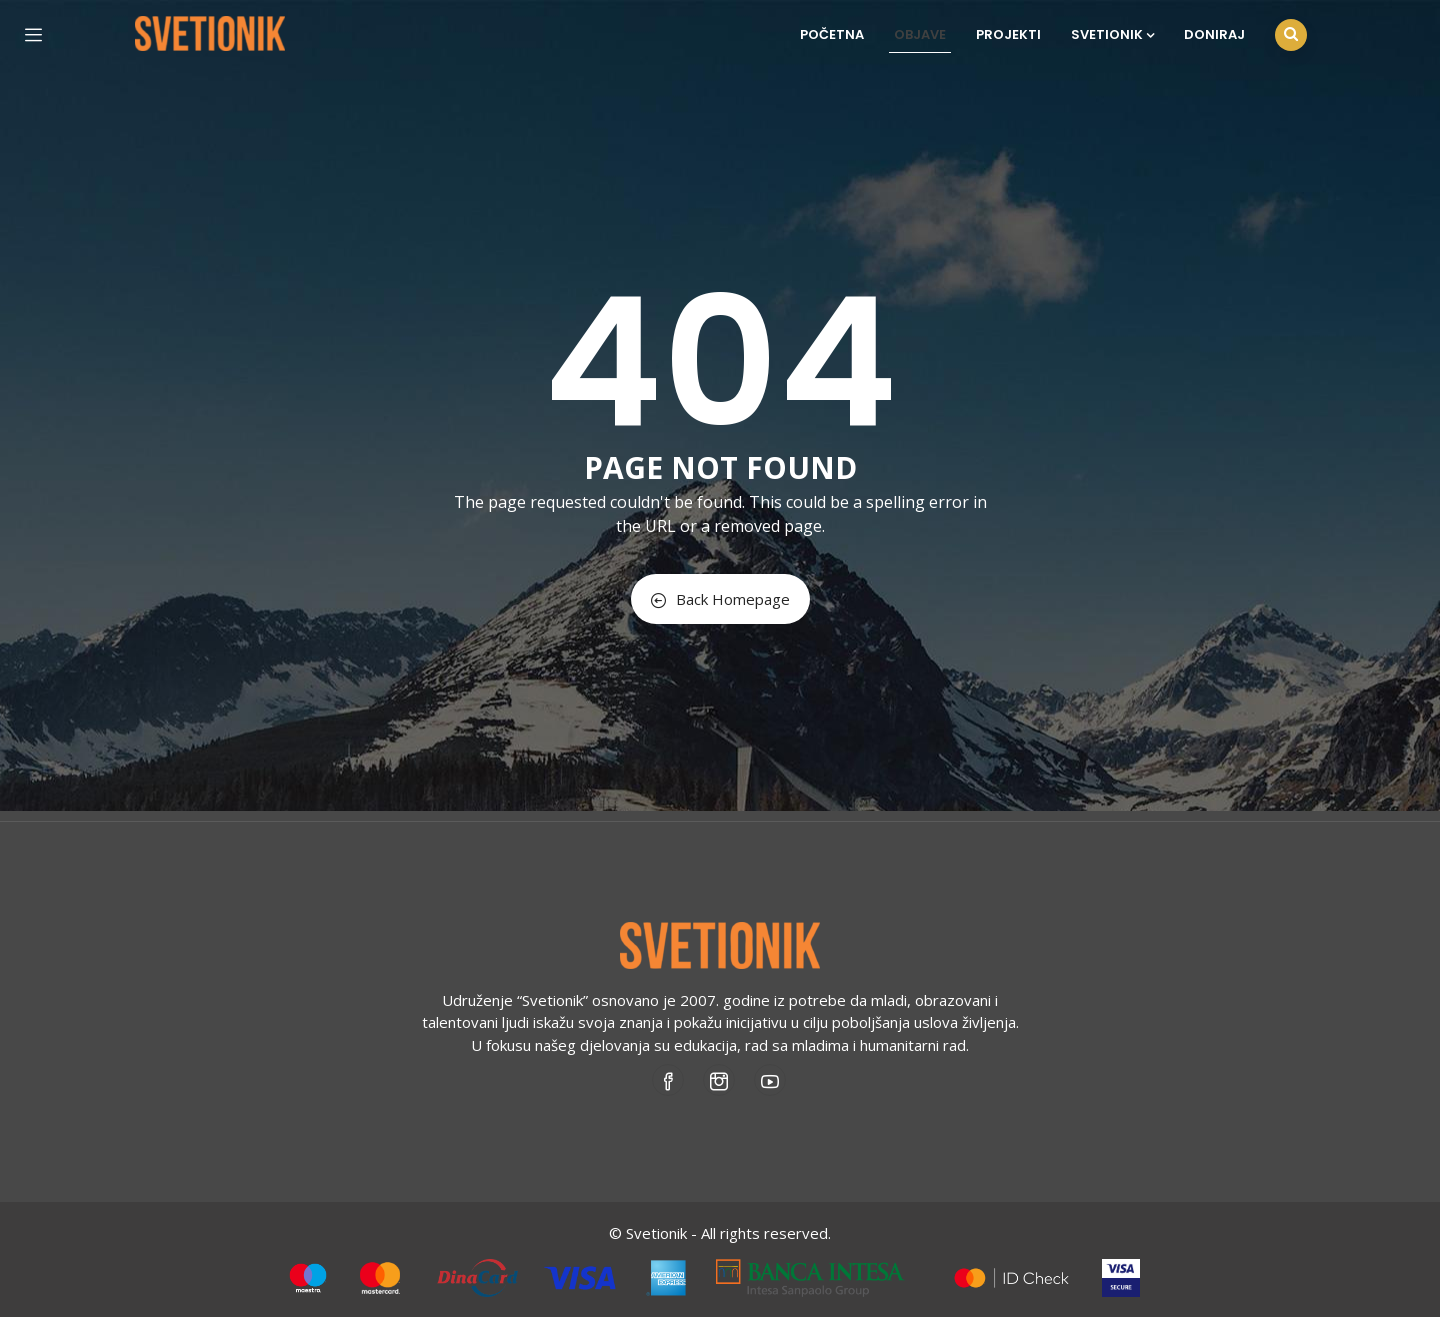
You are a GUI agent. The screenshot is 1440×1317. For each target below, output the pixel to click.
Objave (920, 34)
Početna (832, 34)
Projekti (1008, 34)
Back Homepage (720, 599)
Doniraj (1214, 34)
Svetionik (1112, 34)
